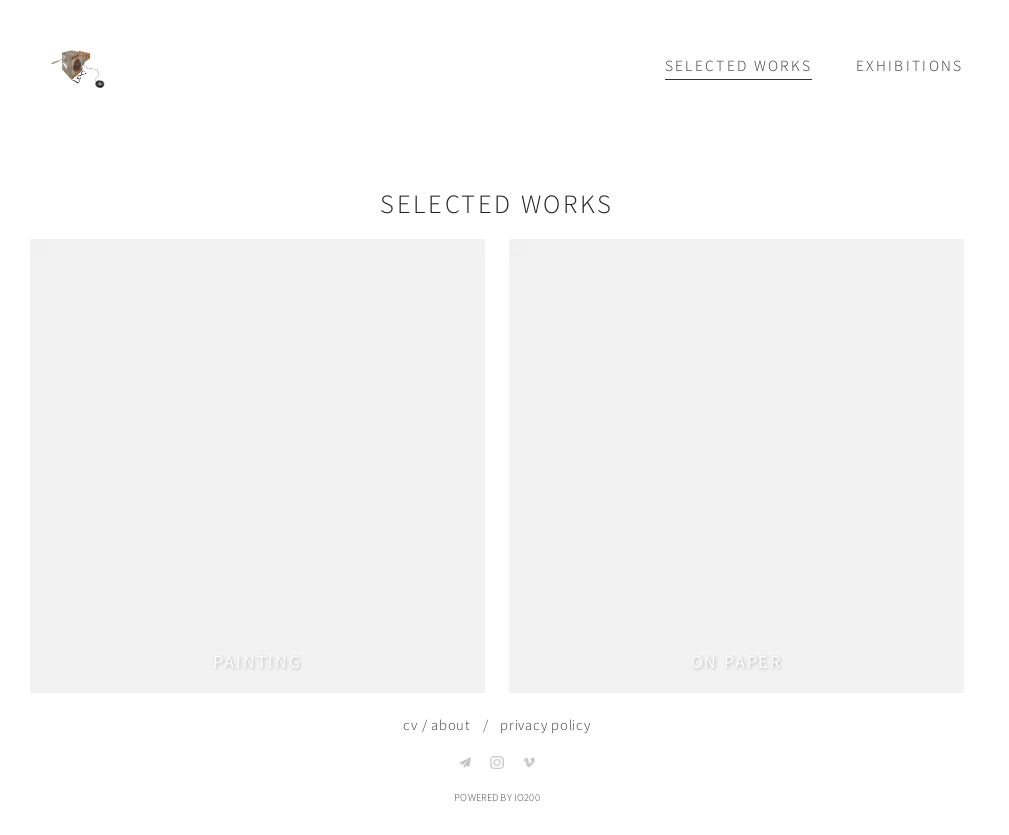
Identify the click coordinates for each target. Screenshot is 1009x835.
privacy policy (545, 725)
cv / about (437, 725)
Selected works (739, 66)
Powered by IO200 (497, 797)
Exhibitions (910, 66)
